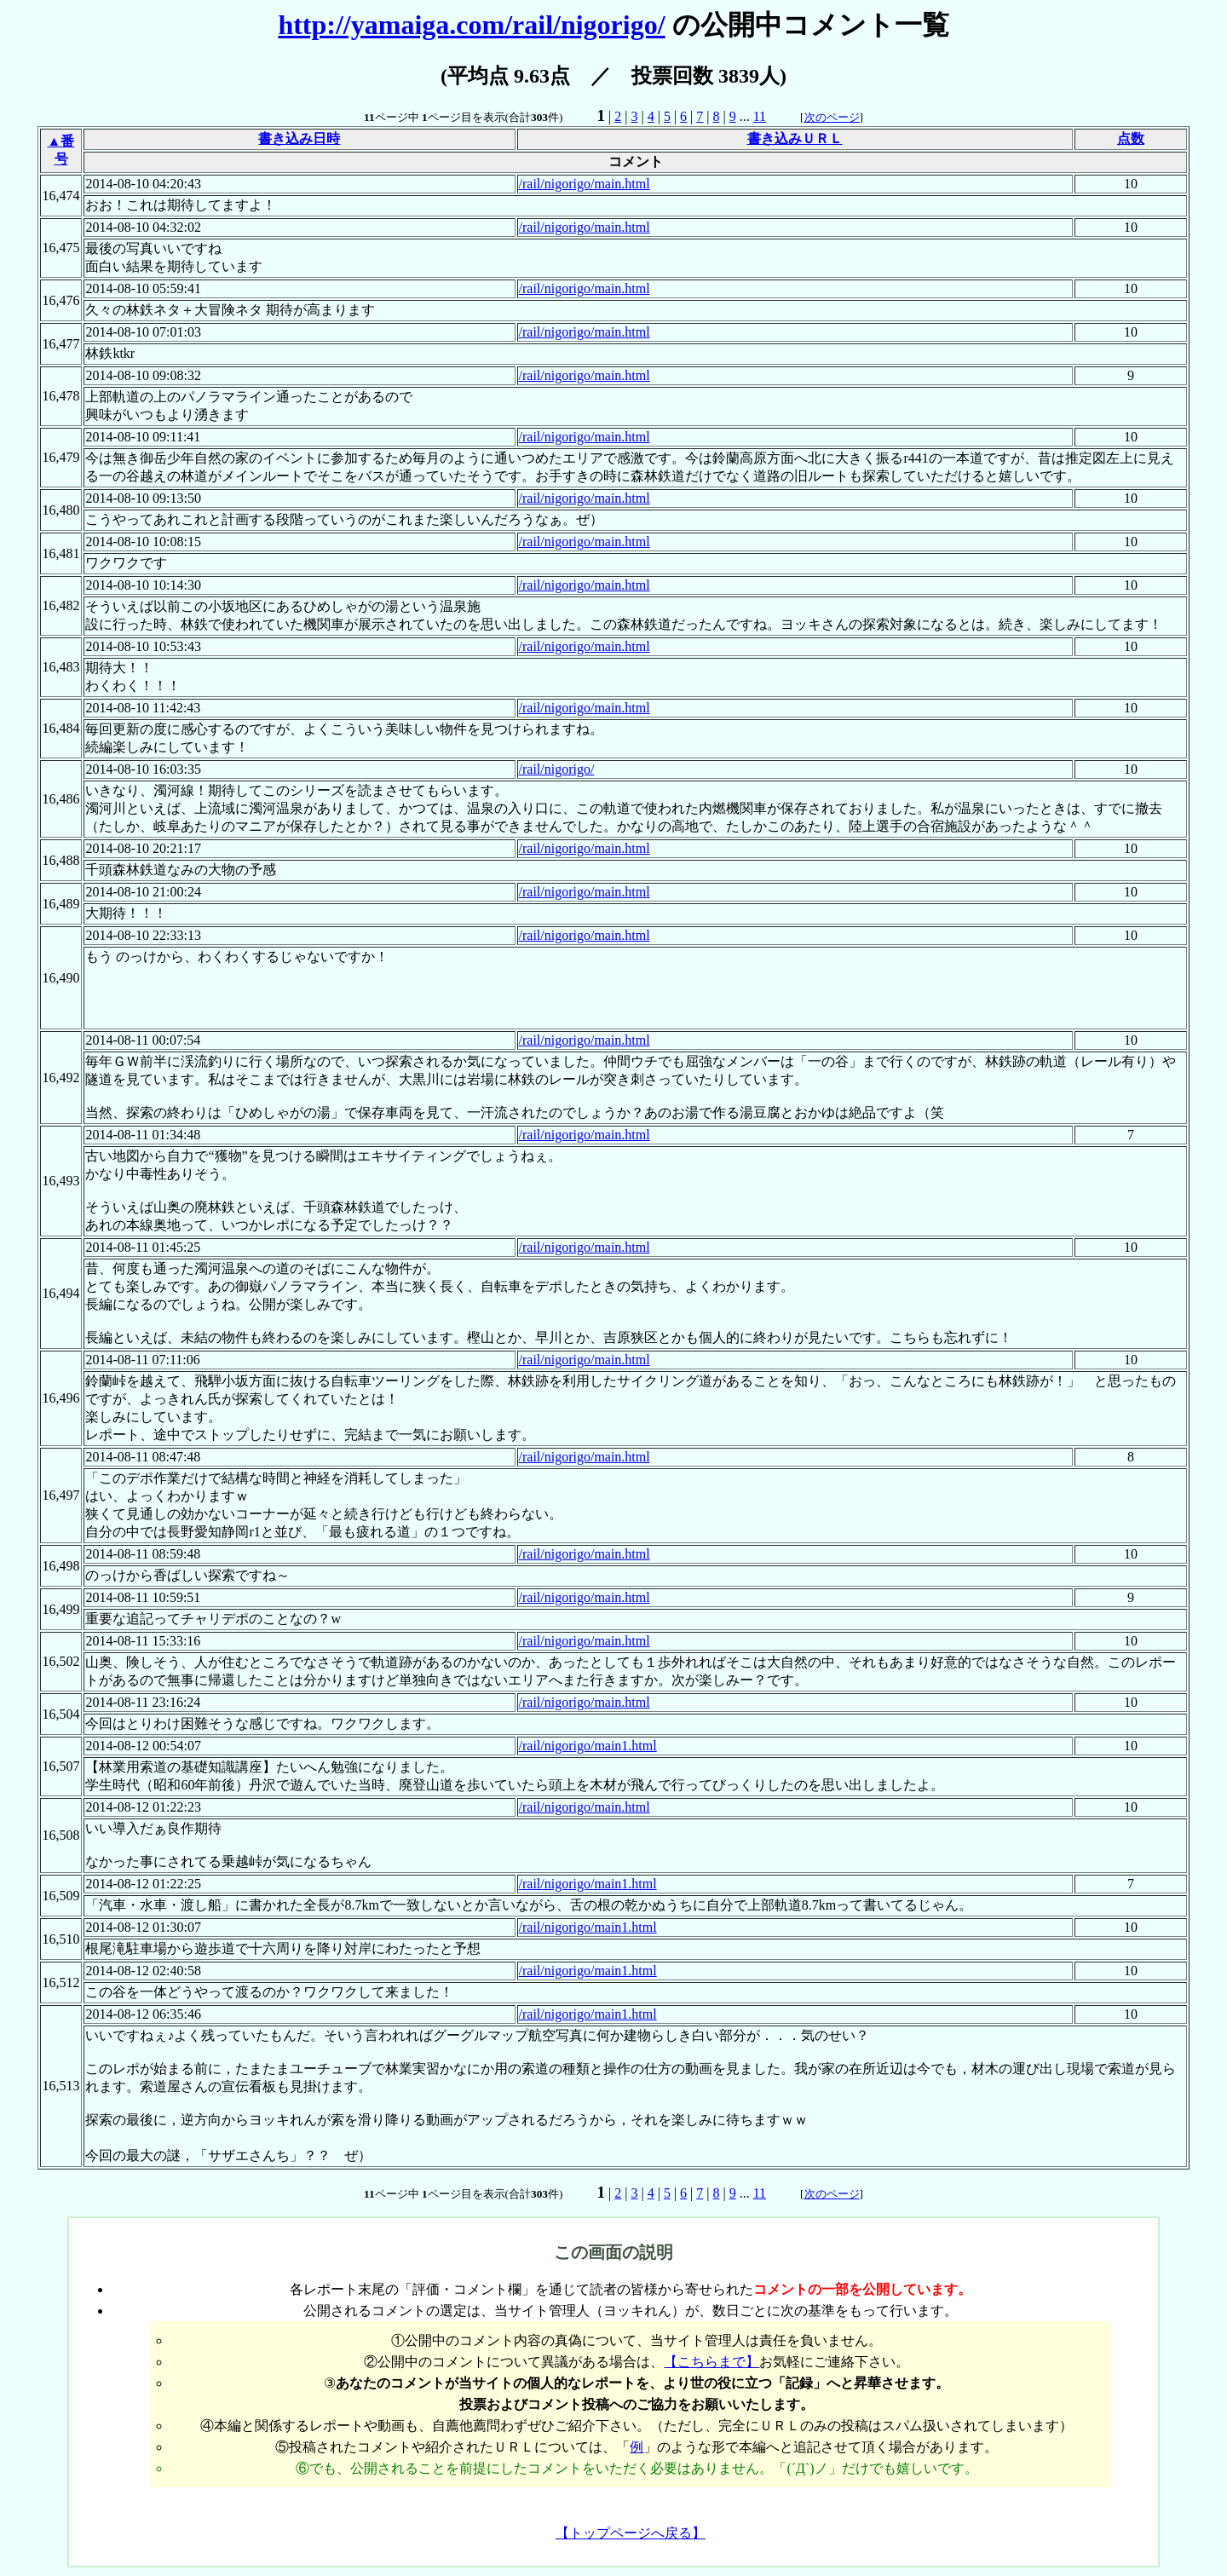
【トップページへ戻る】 (631, 2533)
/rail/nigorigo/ (557, 769)
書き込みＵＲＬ (795, 138)
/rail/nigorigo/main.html (584, 183)
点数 (1130, 138)
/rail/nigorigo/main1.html (588, 1745)
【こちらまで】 (711, 2361)
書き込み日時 (299, 138)
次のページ (832, 117)
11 (759, 116)
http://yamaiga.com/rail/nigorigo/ (471, 24)
